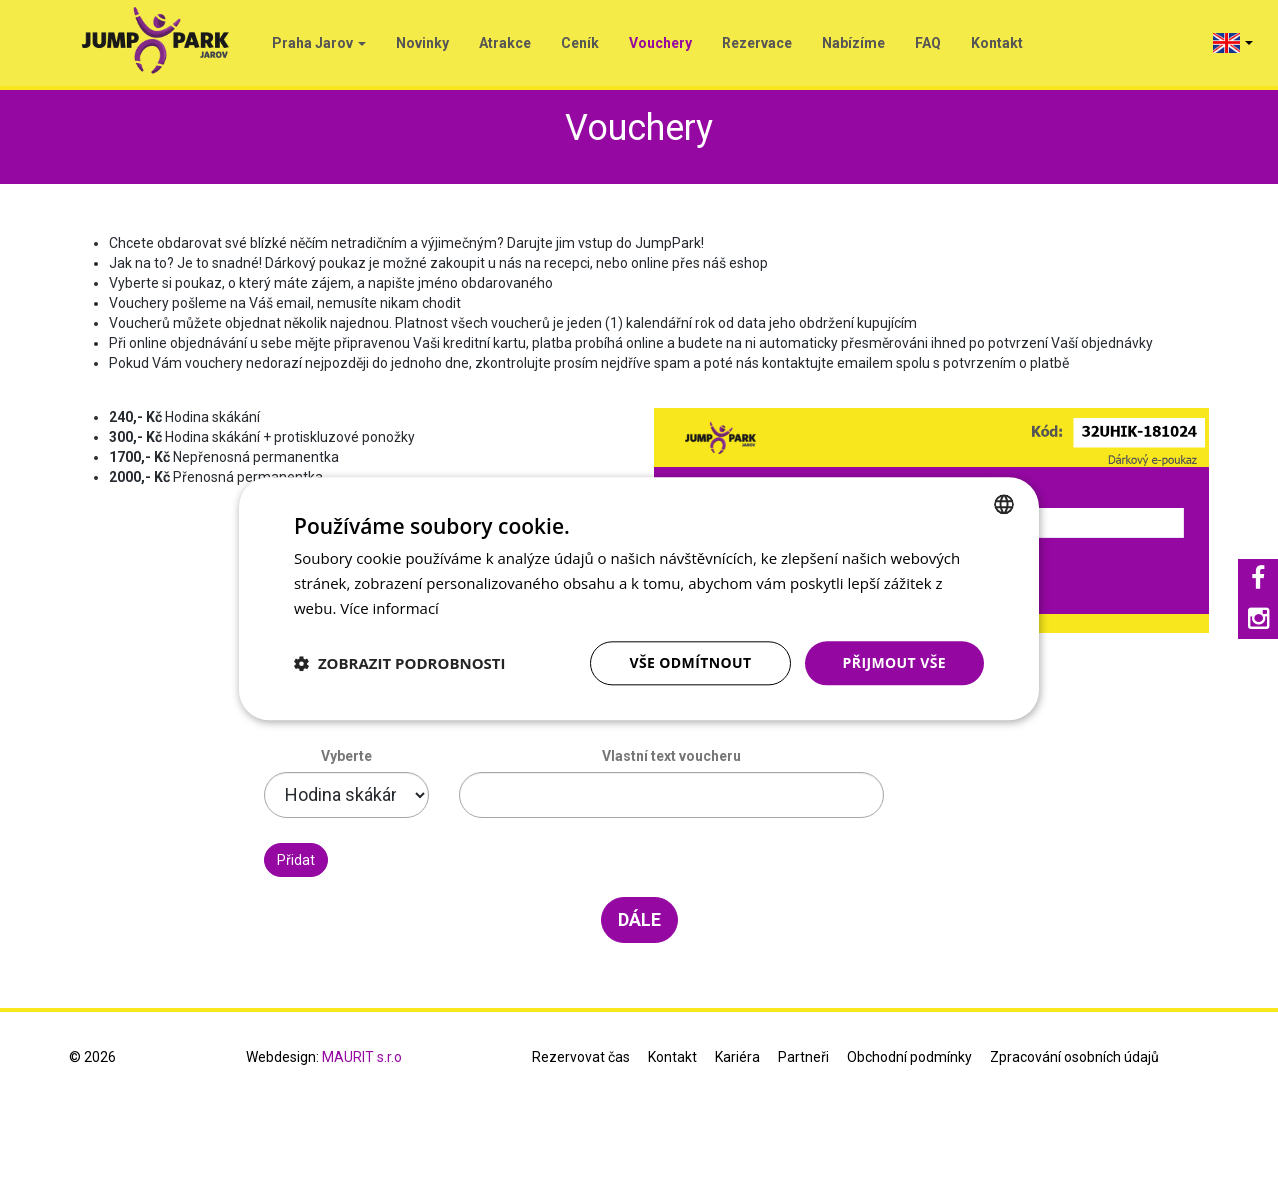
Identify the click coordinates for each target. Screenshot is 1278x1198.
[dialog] (639, 598)
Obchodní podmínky (909, 1057)
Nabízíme (853, 43)
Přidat (296, 860)
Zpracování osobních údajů (1074, 1057)
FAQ (928, 43)
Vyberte (346, 756)
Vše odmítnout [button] (690, 662)
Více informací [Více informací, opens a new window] (389, 608)
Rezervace (757, 43)
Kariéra (737, 1057)
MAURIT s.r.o (362, 1057)
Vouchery (660, 43)
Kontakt (997, 43)
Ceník (580, 43)
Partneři (803, 1057)
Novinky (422, 43)
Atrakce (505, 43)
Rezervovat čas (581, 1057)
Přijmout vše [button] (894, 662)
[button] (400, 663)
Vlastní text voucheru (671, 756)
